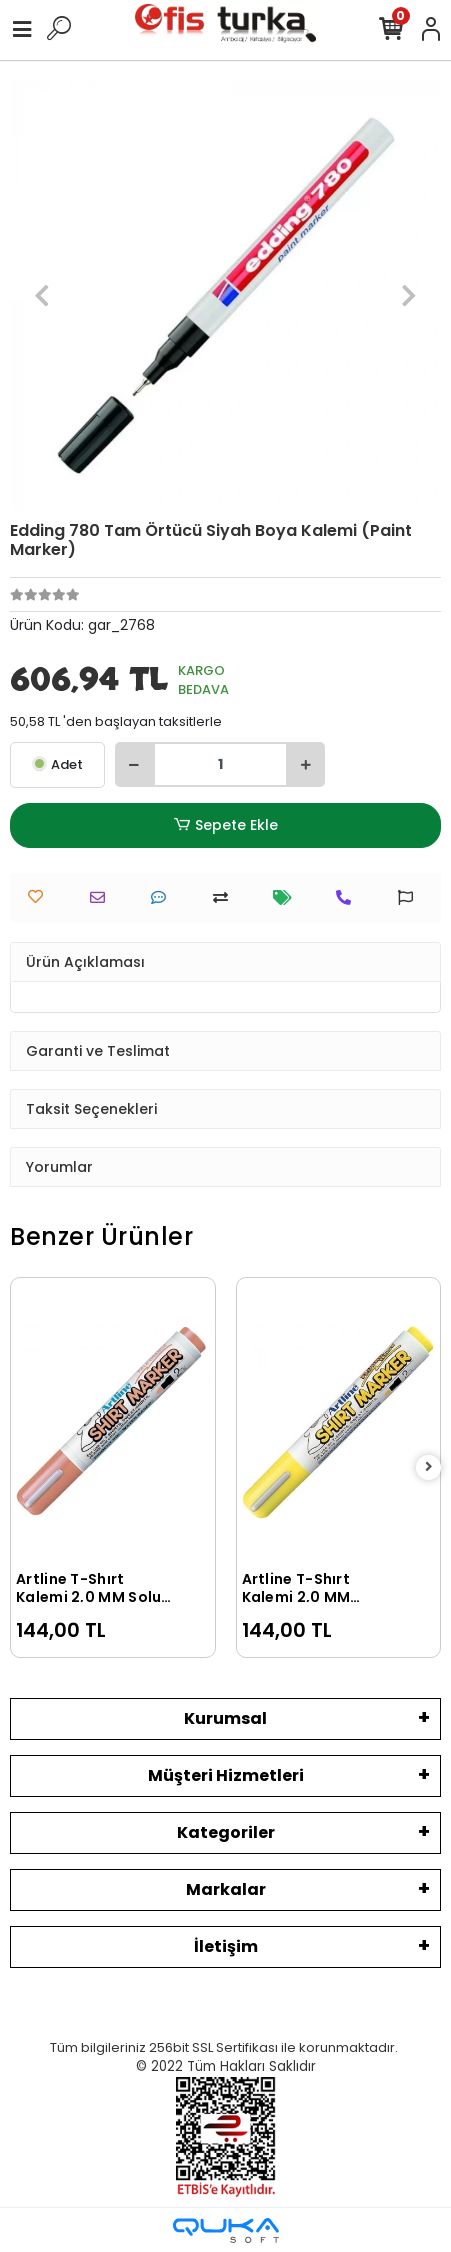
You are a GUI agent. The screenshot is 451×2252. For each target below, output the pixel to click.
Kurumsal (225, 1718)
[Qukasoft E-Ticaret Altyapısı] (226, 2230)
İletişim (226, 1946)
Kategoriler (226, 1832)
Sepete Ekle (225, 825)
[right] (429, 1467)
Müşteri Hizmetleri (226, 1775)
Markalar (226, 1889)
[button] (42, 295)
